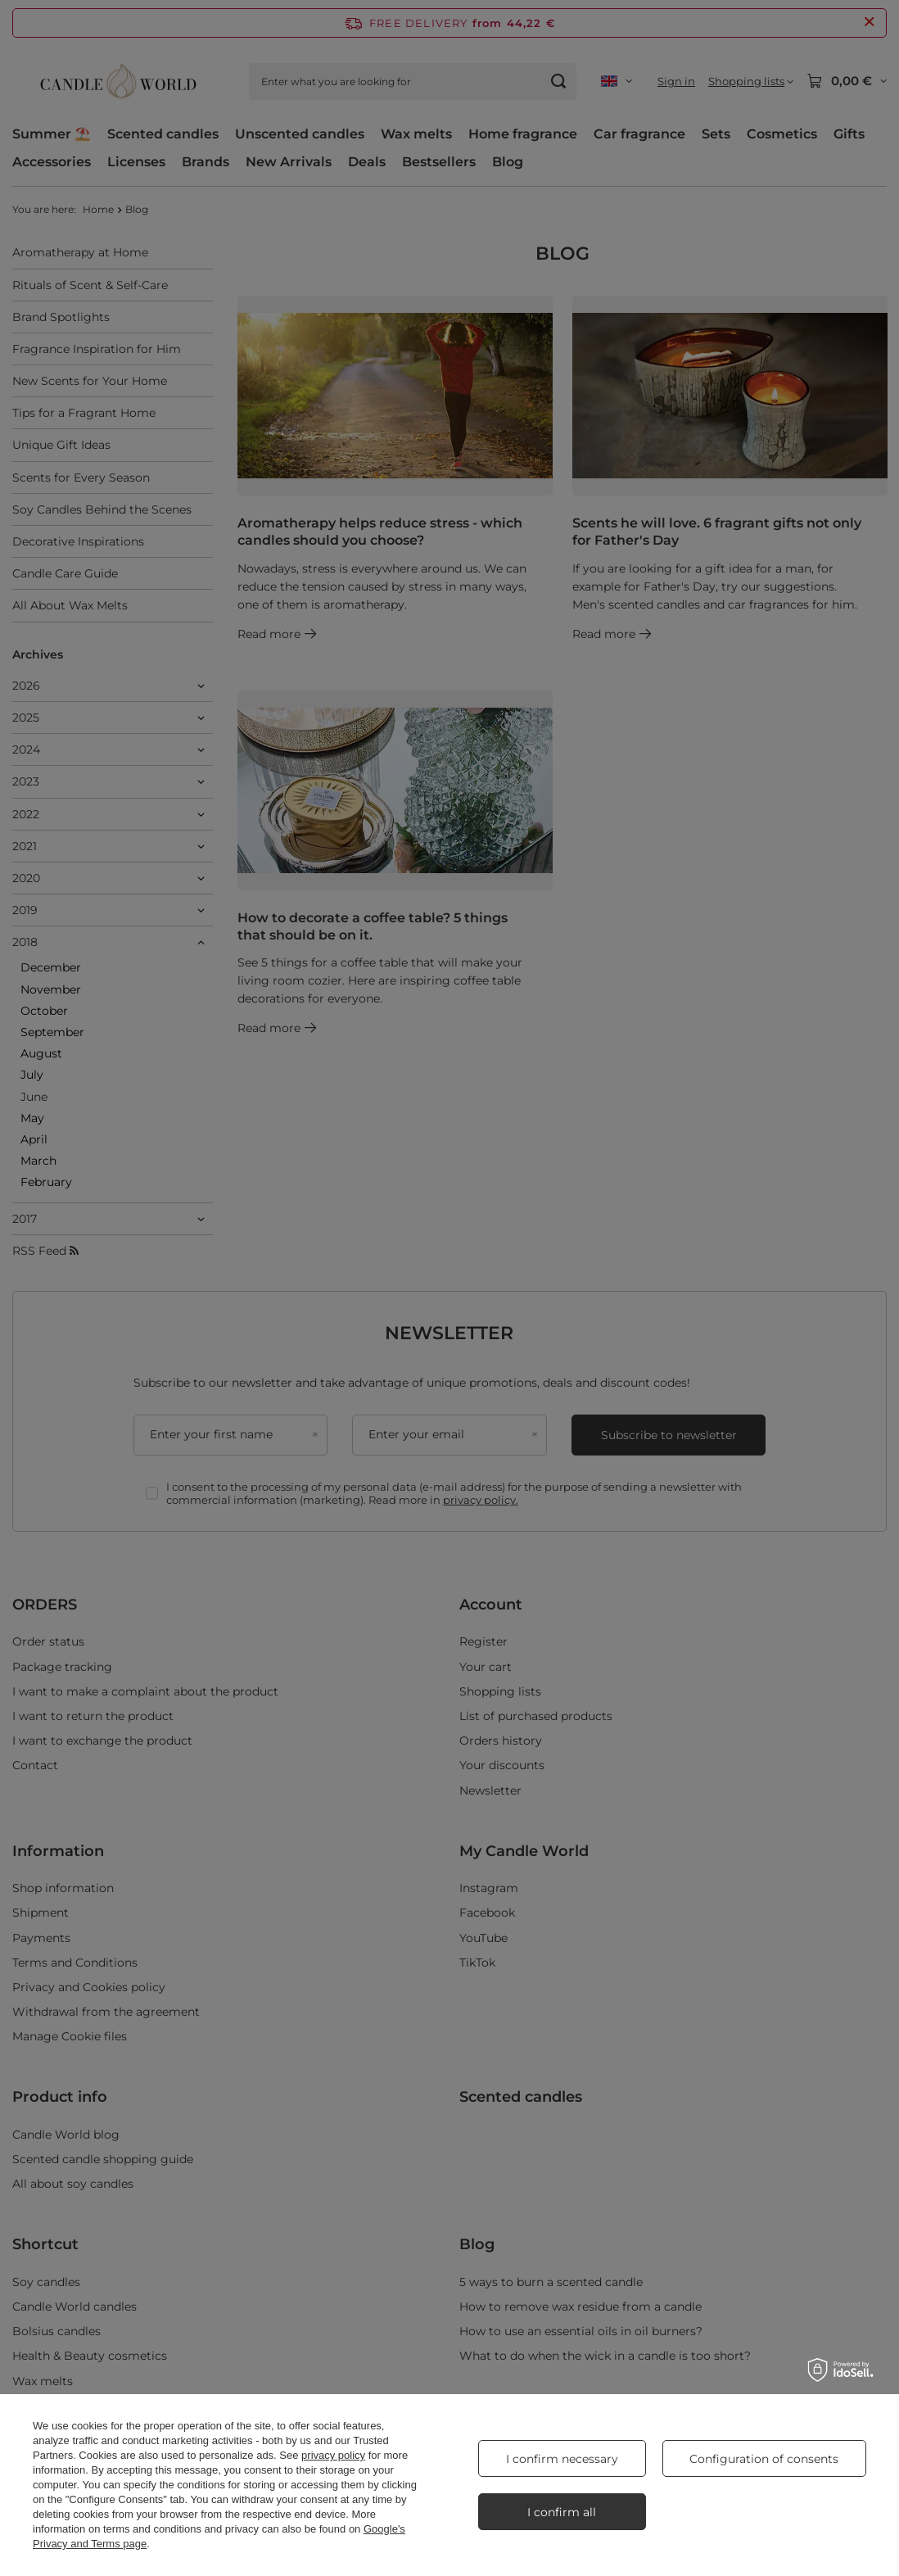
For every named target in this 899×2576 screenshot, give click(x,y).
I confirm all (561, 2512)
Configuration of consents (763, 2459)
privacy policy (333, 2455)
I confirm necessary (562, 2459)
